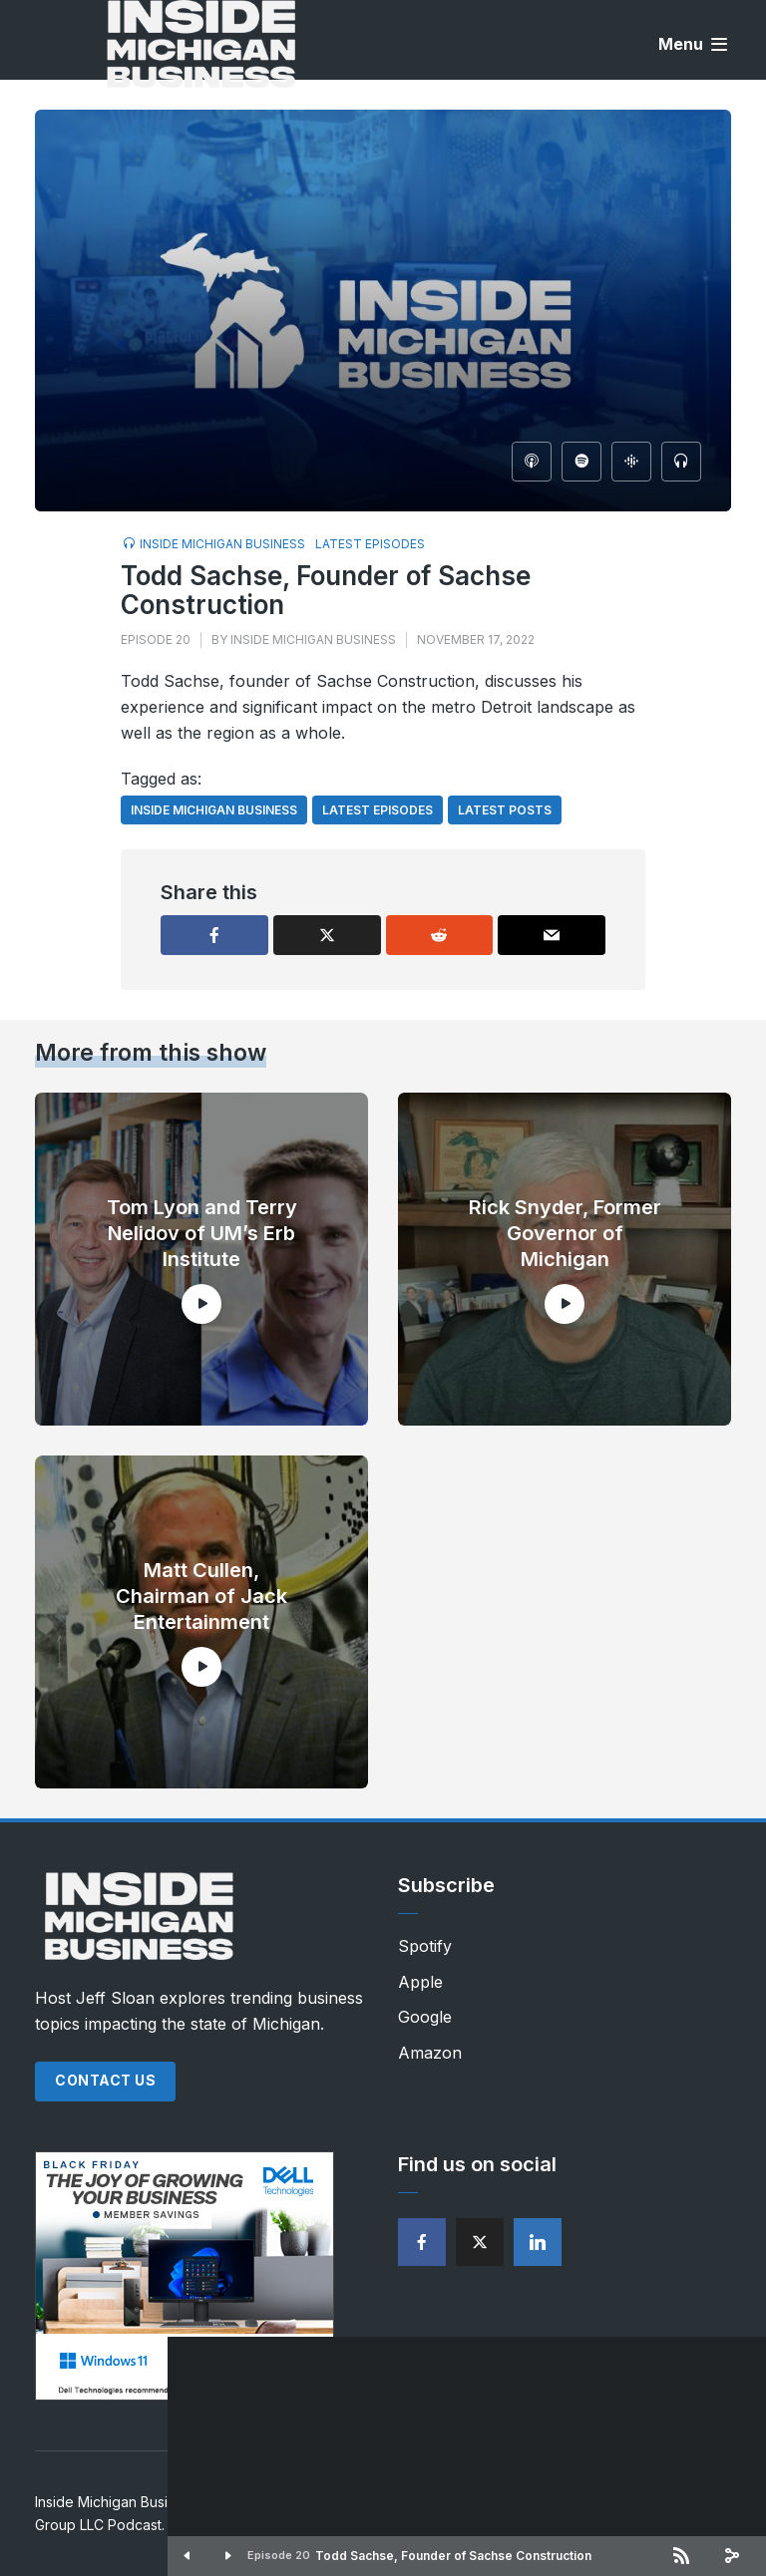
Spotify (425, 1946)
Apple (420, 1982)
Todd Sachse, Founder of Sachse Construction (453, 2556)
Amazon (430, 2053)
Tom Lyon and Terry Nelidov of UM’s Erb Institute (202, 1233)
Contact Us (105, 2080)
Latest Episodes (370, 543)
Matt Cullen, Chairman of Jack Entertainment (201, 1596)
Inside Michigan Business (222, 543)
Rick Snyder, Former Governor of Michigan (565, 1233)
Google (425, 2017)
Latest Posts (505, 810)
